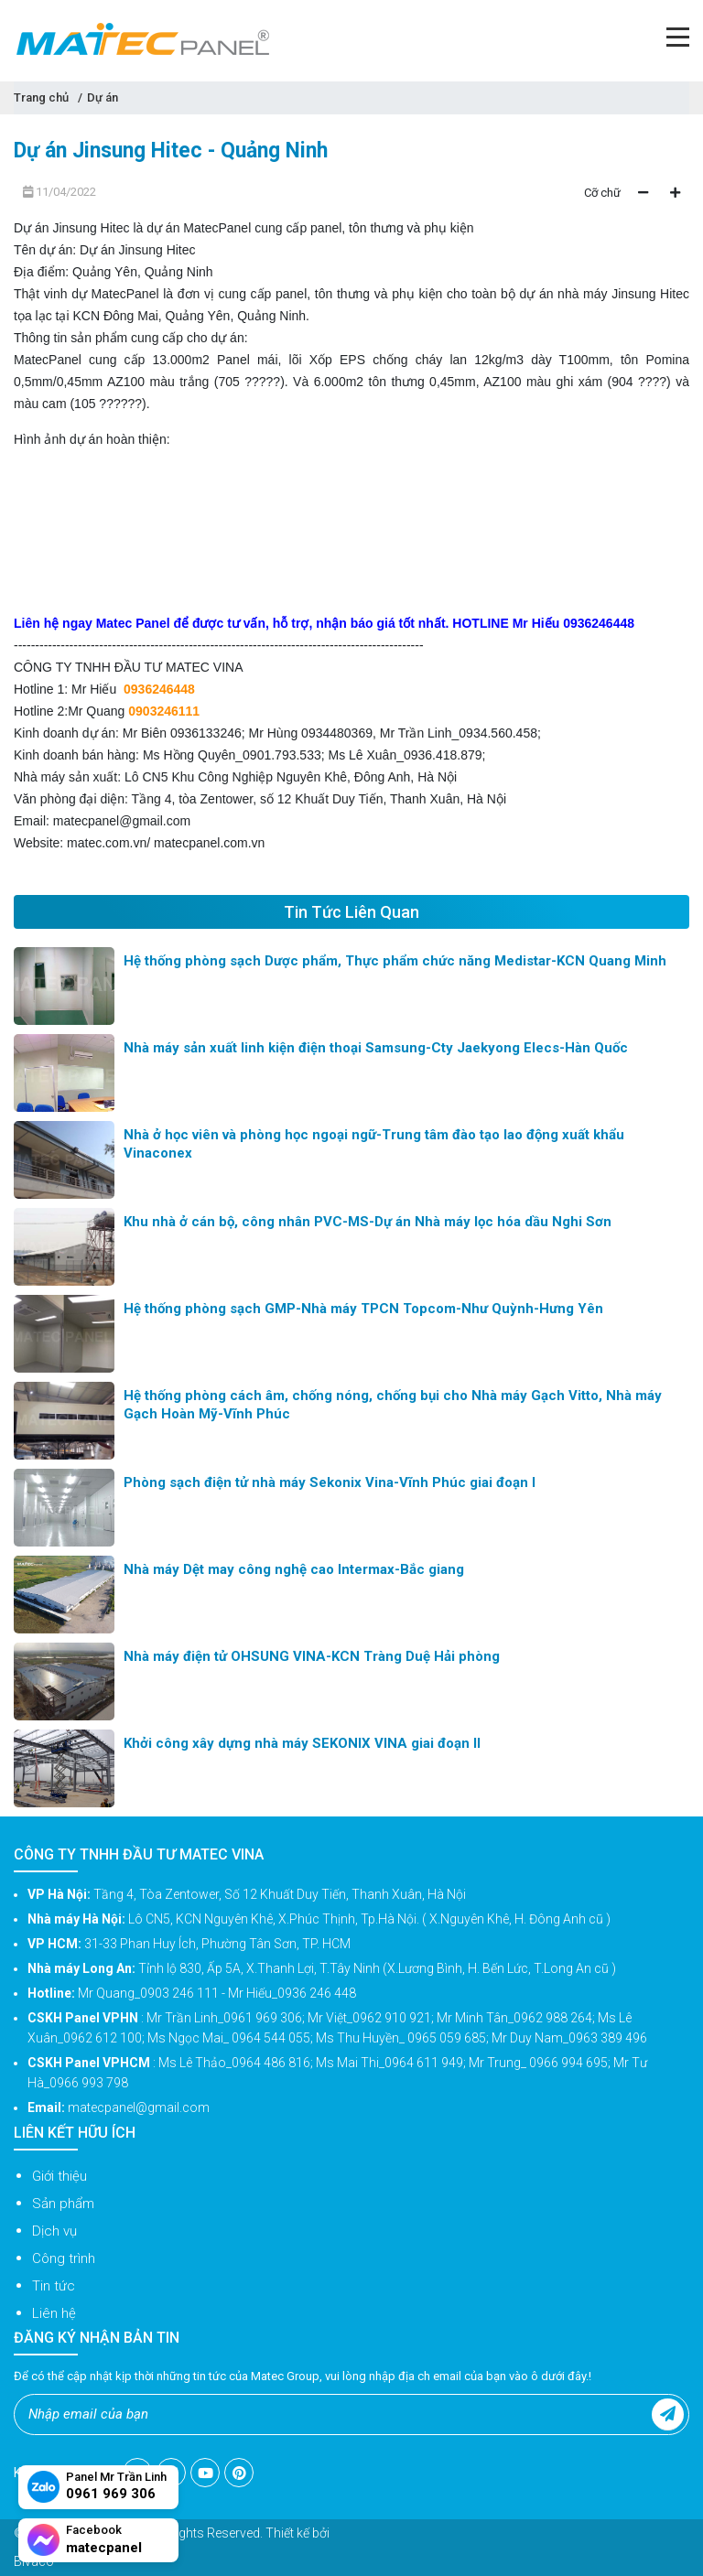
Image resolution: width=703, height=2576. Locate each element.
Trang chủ (41, 97)
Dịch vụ (54, 2231)
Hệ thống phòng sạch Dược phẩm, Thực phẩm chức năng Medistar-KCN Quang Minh (395, 961)
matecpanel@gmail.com (121, 821)
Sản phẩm (63, 2203)
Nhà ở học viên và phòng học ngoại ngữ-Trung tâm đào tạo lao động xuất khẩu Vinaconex (374, 1143)
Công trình (63, 2258)
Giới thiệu (59, 2176)
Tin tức (53, 2286)
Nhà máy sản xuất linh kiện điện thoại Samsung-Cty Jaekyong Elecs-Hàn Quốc (376, 1048)
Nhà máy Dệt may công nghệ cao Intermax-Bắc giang (294, 1569)
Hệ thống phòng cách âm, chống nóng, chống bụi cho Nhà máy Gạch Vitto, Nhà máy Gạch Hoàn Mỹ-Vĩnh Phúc (393, 1404)
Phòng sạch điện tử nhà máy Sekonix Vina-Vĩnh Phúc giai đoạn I (329, 1482)
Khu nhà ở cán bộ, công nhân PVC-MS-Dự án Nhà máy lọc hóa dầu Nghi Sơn (367, 1221)
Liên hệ (54, 2313)
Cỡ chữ (602, 192)
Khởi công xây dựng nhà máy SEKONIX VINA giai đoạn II (302, 1743)
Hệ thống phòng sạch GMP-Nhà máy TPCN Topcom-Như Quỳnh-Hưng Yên (363, 1308)
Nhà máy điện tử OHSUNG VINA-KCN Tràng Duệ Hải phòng (312, 1656)
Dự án (102, 97)
